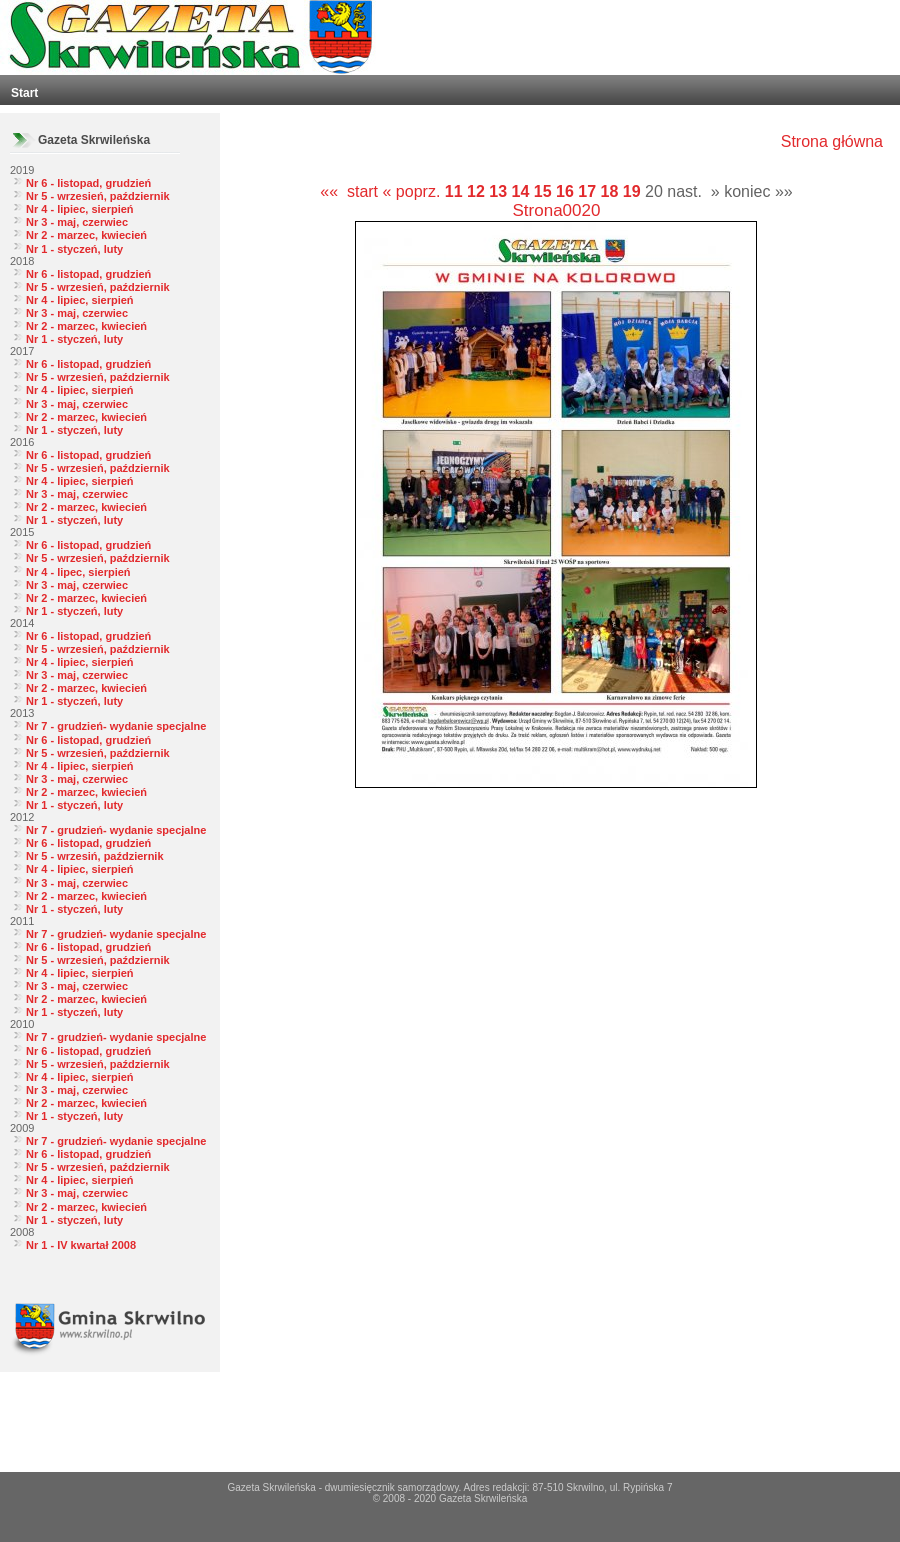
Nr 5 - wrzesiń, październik (95, 856)
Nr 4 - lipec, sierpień (78, 572)
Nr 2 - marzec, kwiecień (86, 235)
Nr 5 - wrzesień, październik (98, 196)
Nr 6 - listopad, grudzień (88, 183)
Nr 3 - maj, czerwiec (77, 222)
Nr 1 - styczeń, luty (74, 249)
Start (24, 93)
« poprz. (414, 191)
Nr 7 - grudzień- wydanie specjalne (116, 726)
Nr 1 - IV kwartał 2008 (81, 1245)
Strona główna (832, 141)
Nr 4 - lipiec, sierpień (80, 209)
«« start (349, 191)
